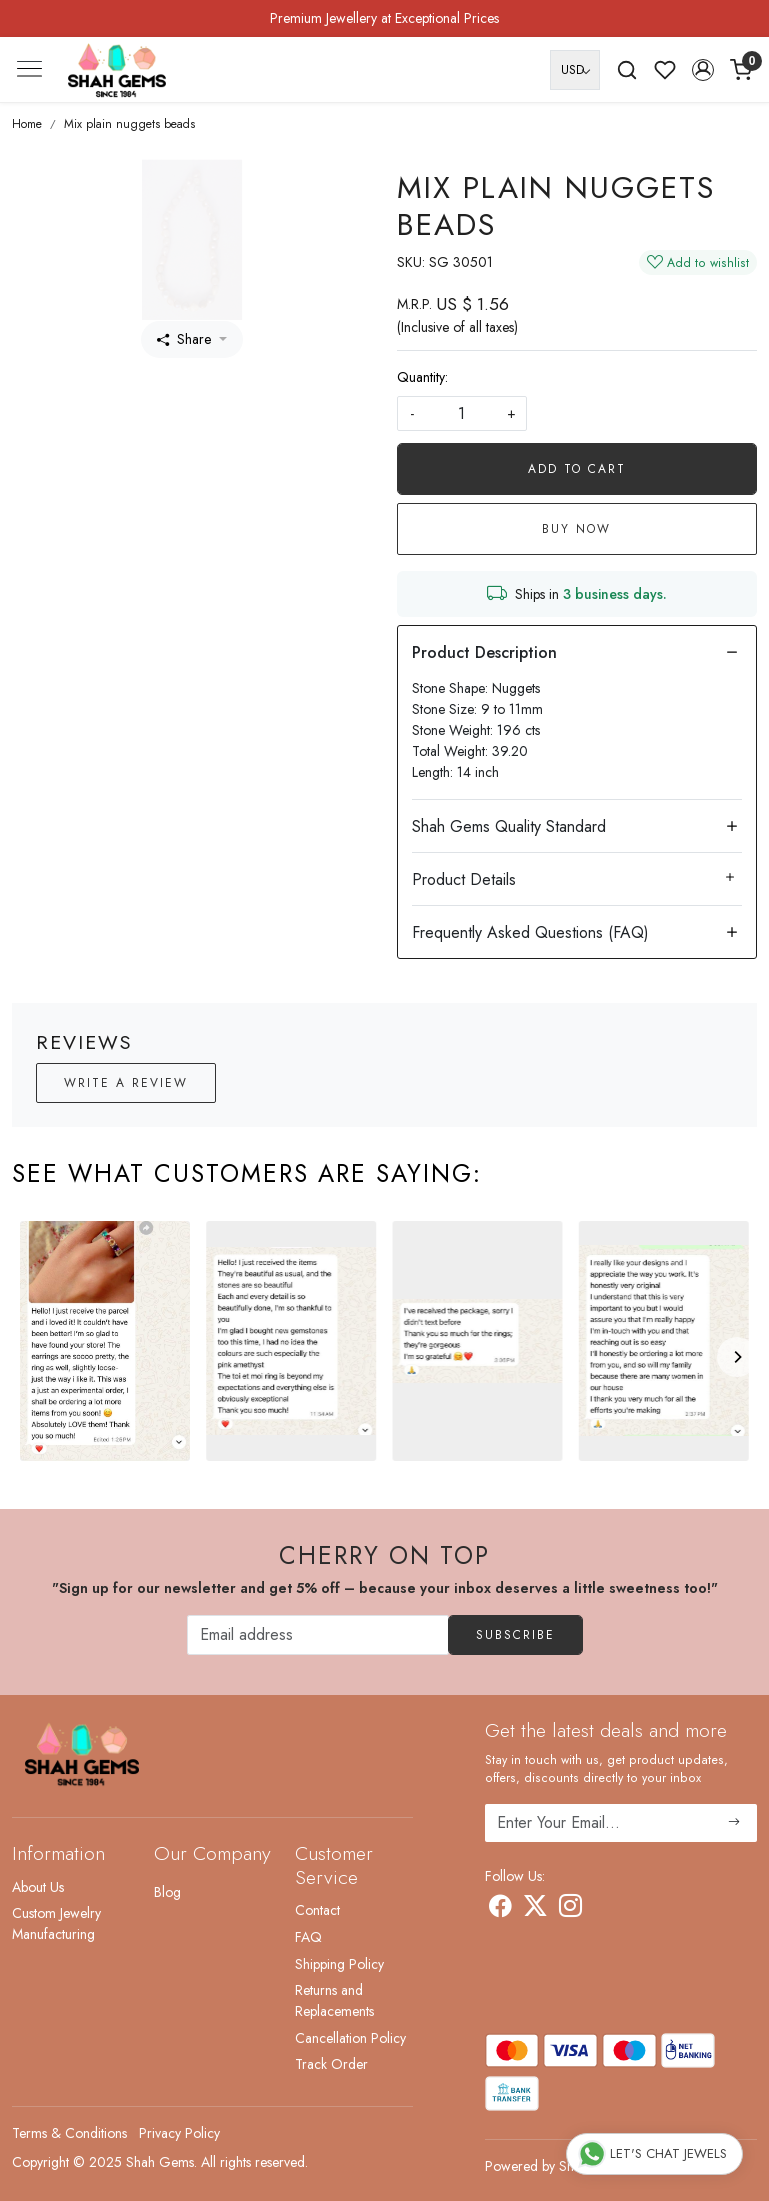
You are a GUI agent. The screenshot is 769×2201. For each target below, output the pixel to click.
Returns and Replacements (334, 2000)
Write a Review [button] (126, 1083)
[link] (627, 70)
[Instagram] (570, 1910)
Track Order (331, 2064)
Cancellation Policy (350, 2038)
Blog (167, 1892)
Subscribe (515, 1635)
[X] (535, 1910)
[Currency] (575, 70)
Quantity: (422, 377)
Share (184, 339)
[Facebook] (500, 1910)
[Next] (737, 1357)
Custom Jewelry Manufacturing (56, 1923)
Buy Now (576, 529)
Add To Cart (577, 469)
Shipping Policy (339, 1964)
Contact (317, 1910)
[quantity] (462, 413)
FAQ (308, 1937)
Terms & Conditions (69, 2133)
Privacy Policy (179, 2133)
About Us (38, 1887)
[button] (703, 70)
